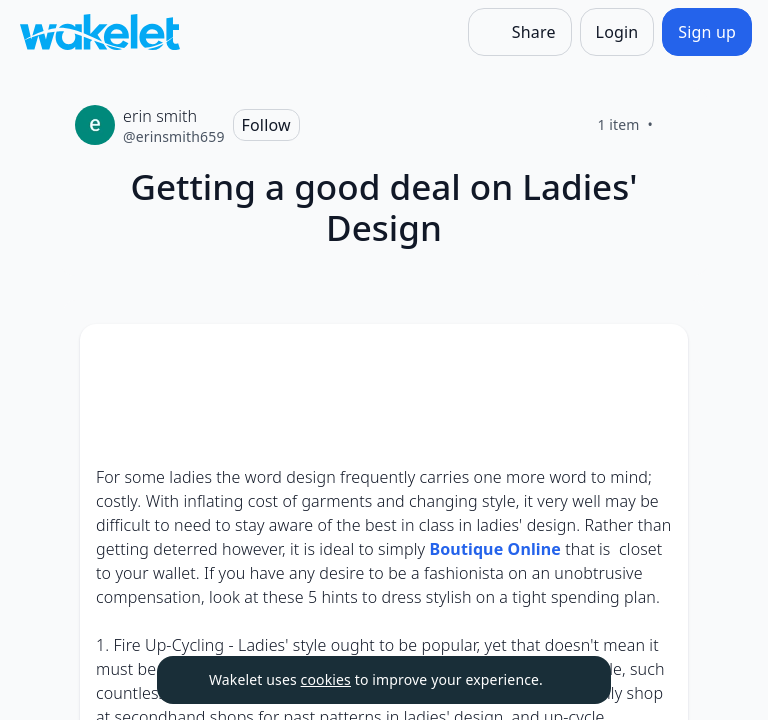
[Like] (677, 125)
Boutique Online (494, 549)
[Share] (520, 32)
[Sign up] (707, 32)
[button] (656, 357)
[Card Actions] (656, 356)
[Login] (617, 32)
